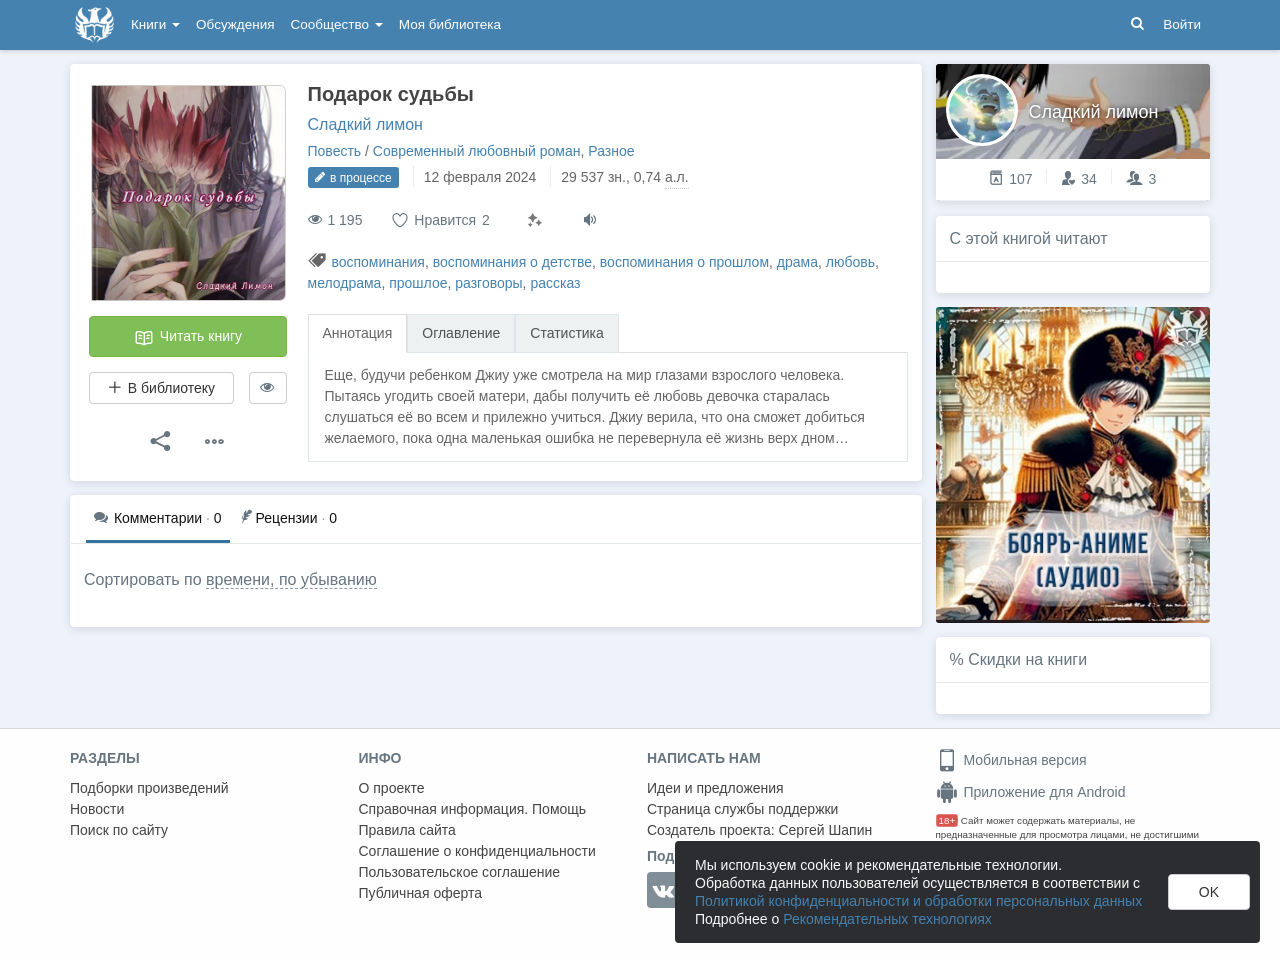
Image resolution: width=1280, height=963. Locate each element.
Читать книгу (188, 338)
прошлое (418, 283)
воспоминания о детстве (512, 262)
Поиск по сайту (119, 830)
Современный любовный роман (477, 151)
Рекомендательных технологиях (887, 919)
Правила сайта (407, 830)
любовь (850, 262)
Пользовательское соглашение (460, 872)
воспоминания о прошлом (684, 262)
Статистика (567, 333)
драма (797, 262)
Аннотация (358, 333)
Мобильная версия (1011, 760)
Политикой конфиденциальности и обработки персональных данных (918, 901)
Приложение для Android (1031, 792)
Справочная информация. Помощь (473, 809)
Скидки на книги (1027, 659)
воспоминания (378, 262)
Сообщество (337, 24)
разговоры (488, 283)
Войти (1182, 24)
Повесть (335, 151)
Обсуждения (235, 24)
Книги (155, 24)
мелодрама (345, 283)
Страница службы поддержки (742, 809)
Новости (97, 809)
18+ (947, 820)
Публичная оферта (421, 893)
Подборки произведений (149, 788)
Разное (611, 151)
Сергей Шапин (825, 830)
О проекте (392, 788)
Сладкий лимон (365, 124)
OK (1209, 892)
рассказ (555, 283)
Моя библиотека (450, 24)
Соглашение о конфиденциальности (477, 851)
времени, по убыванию (291, 579)
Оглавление (461, 333)
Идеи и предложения (715, 788)
